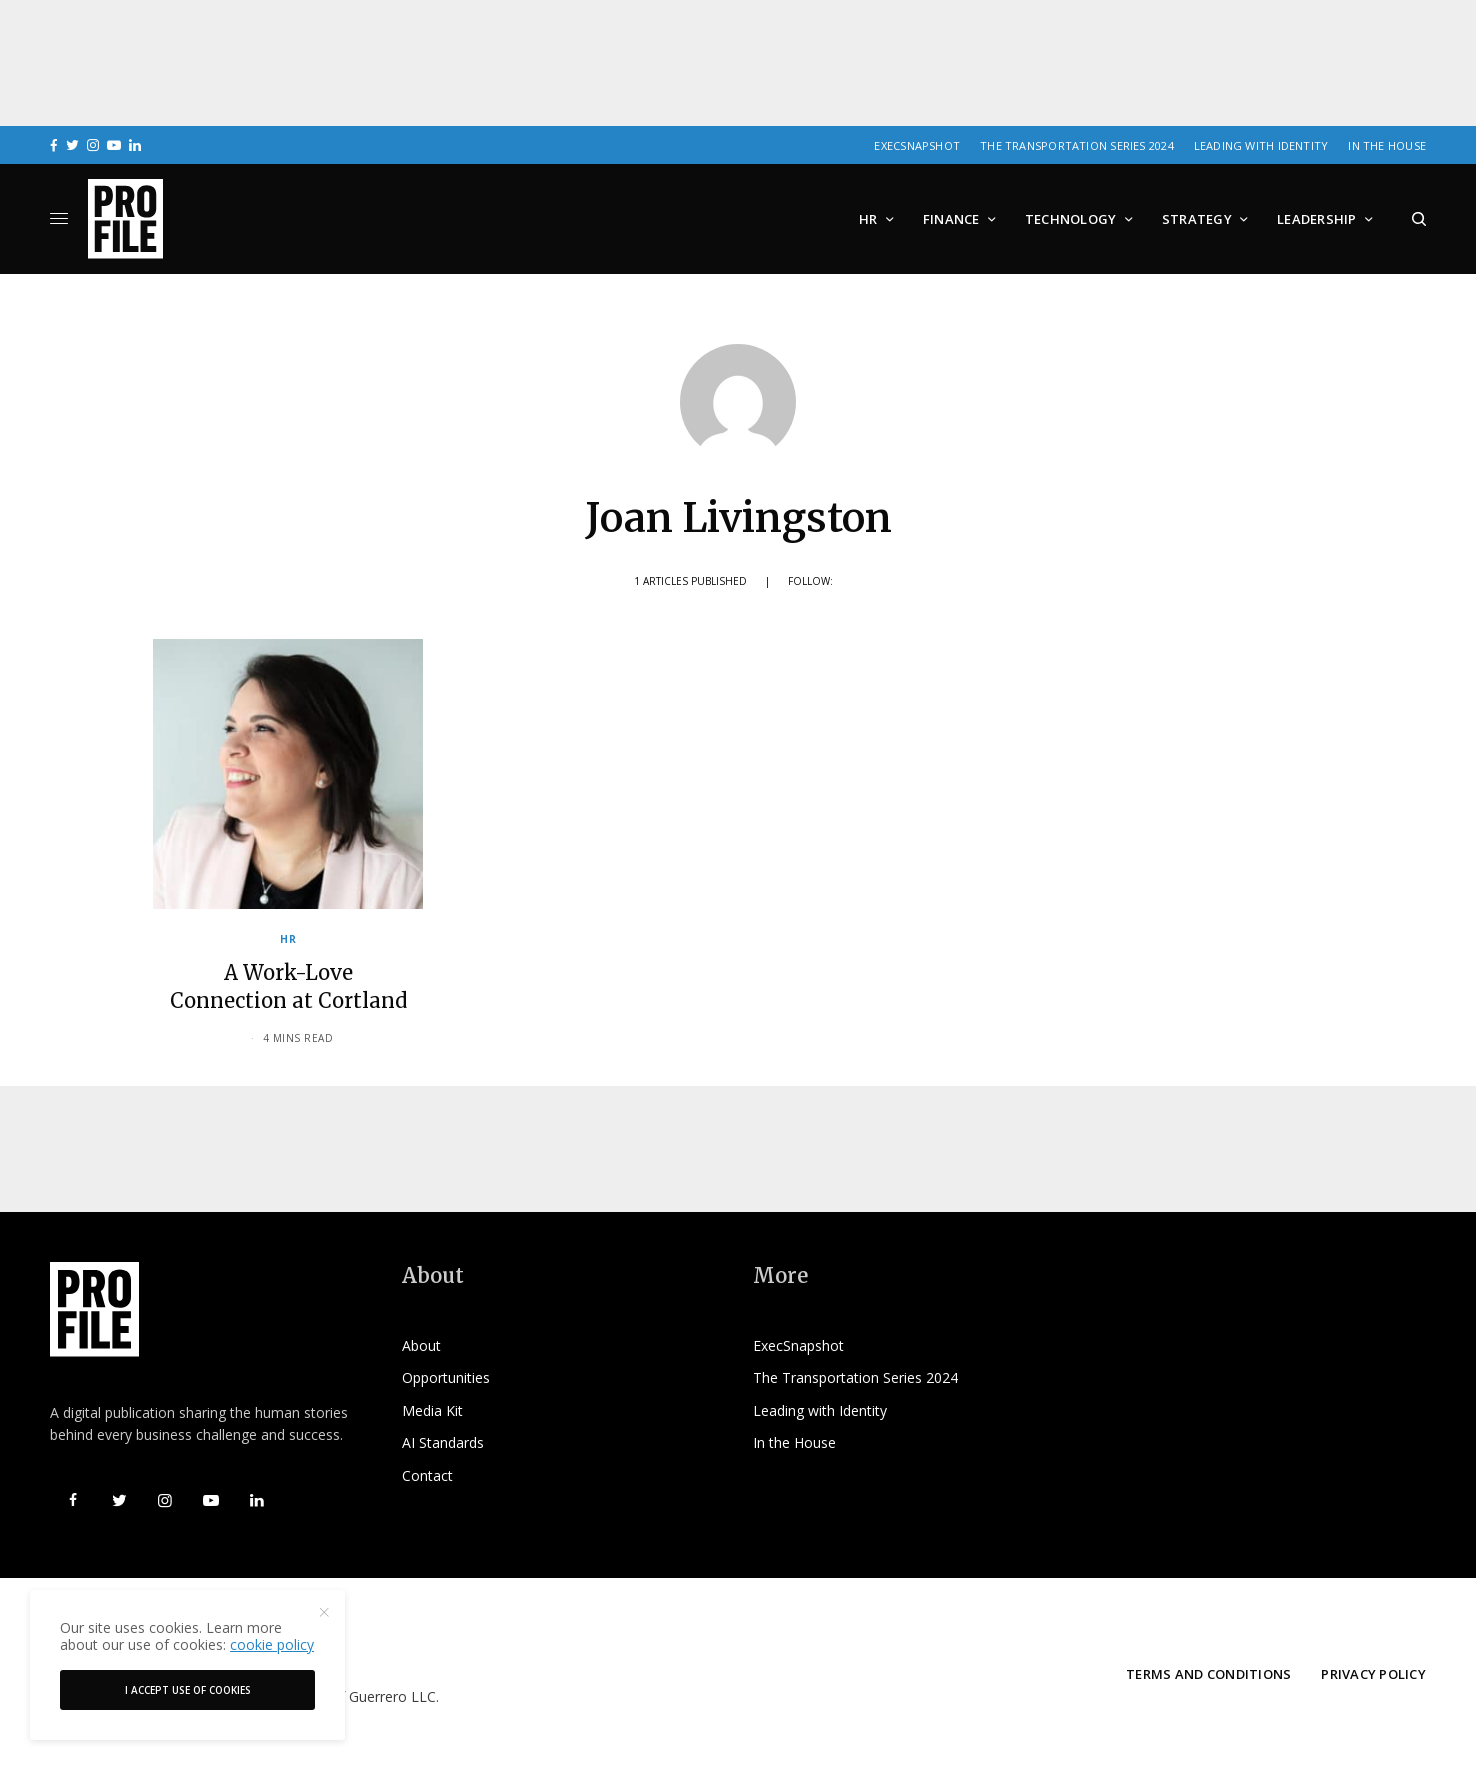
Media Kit (432, 1410)
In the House (1387, 145)
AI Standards (443, 1442)
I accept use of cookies (188, 1690)
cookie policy (272, 1644)
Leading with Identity (1261, 145)
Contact (427, 1475)
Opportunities (446, 1377)
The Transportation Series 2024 (1077, 145)
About (421, 1345)
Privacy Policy (1373, 1674)
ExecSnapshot (917, 145)
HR (288, 939)
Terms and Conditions (1208, 1674)
